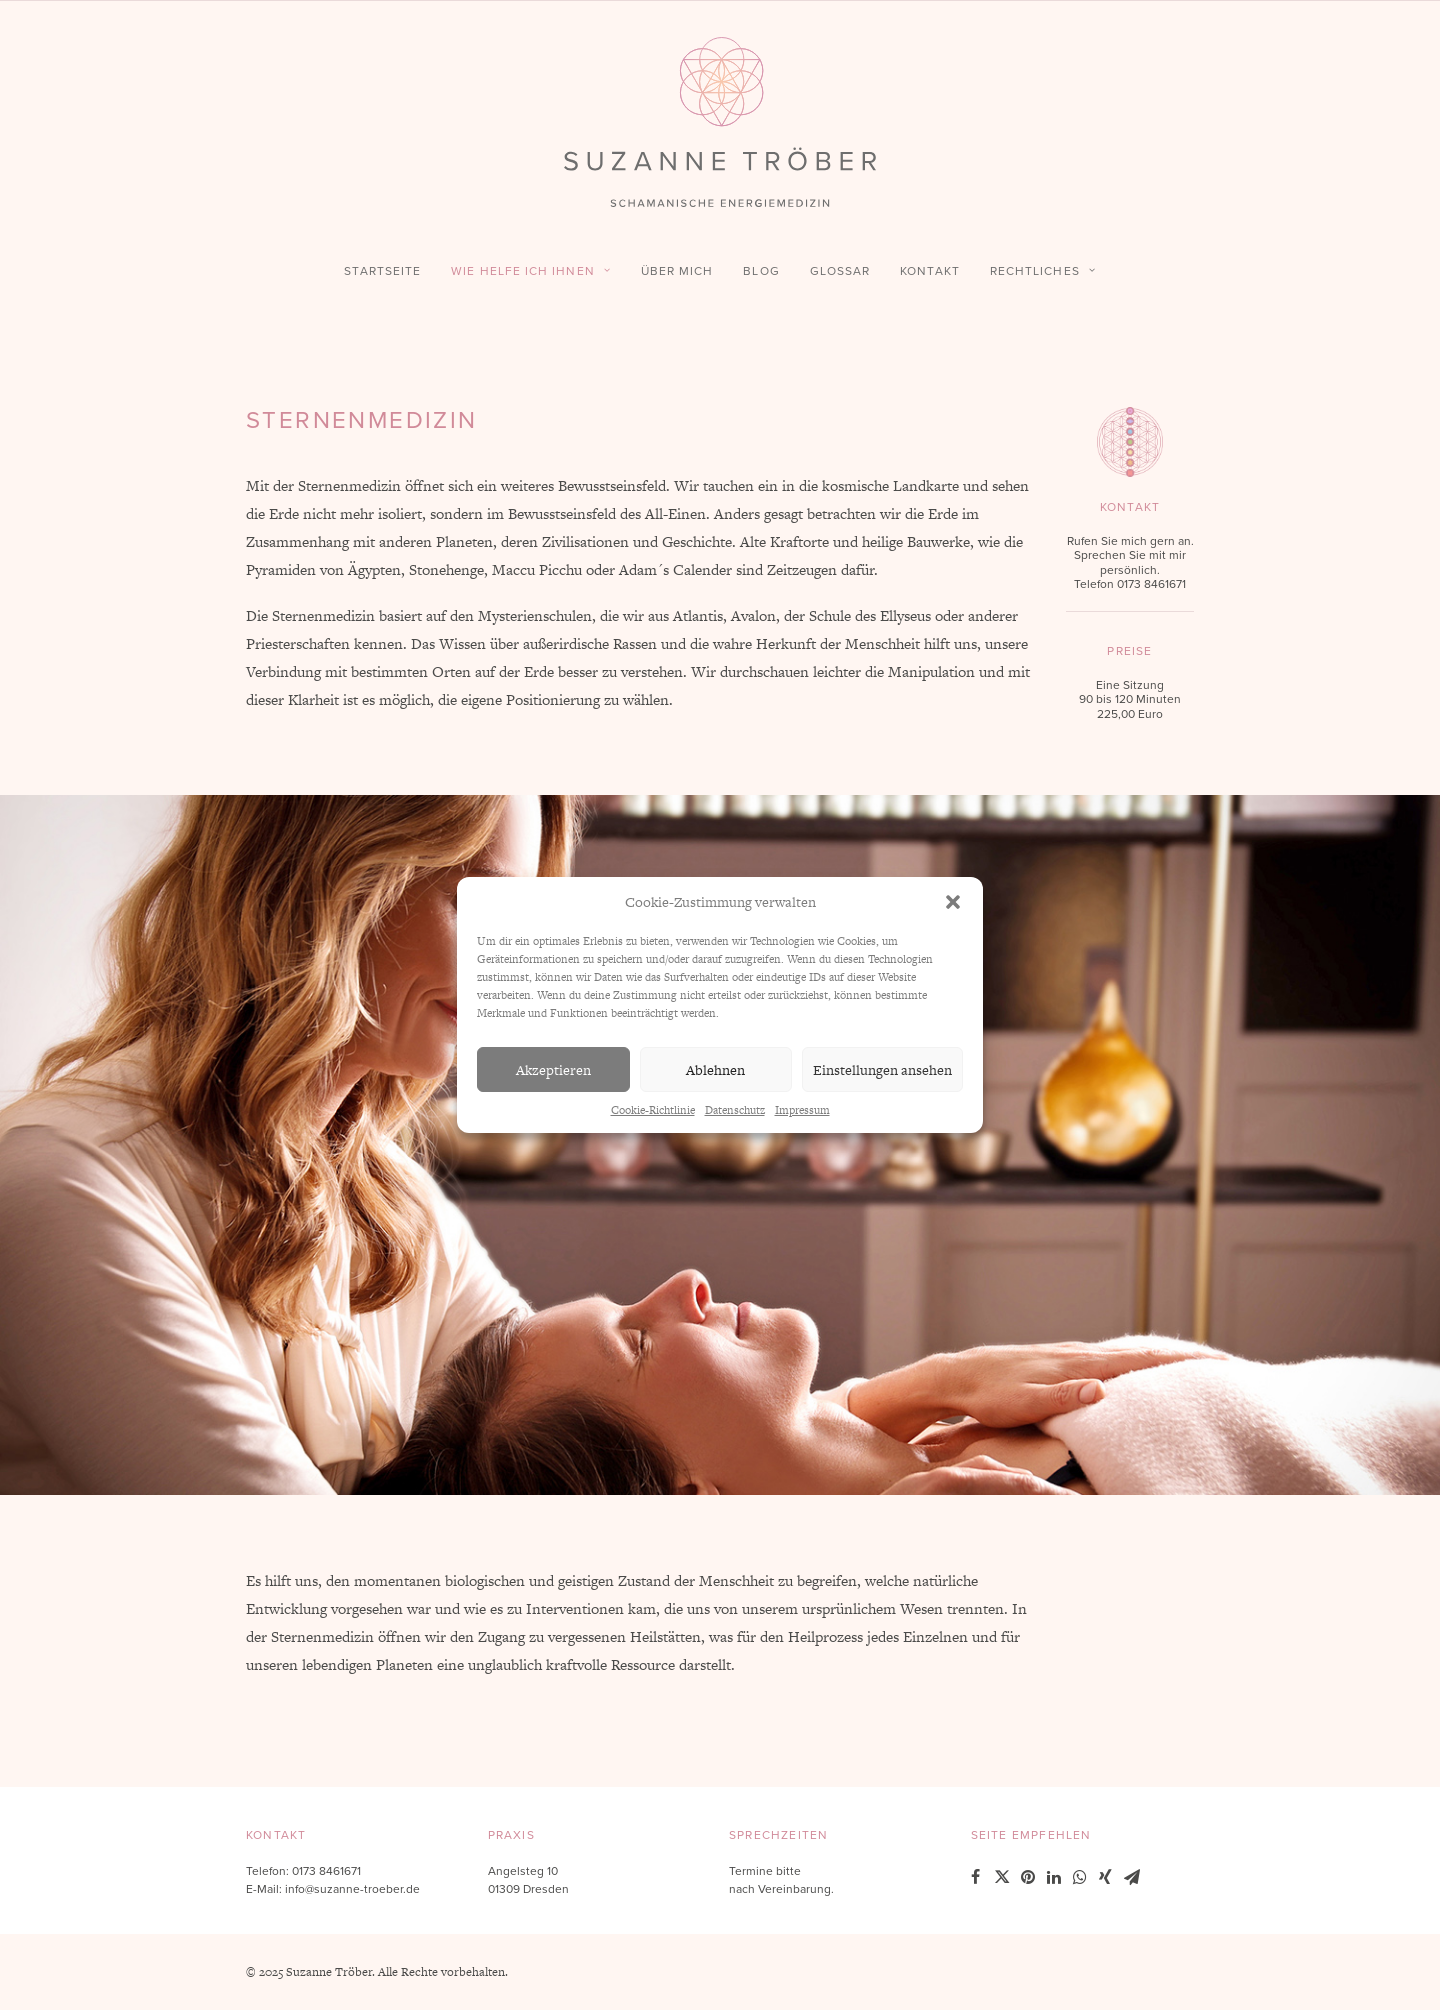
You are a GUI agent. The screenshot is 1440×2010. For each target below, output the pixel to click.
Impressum (802, 1110)
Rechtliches (1043, 271)
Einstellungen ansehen (882, 1070)
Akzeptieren (553, 1070)
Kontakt (930, 271)
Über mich (677, 271)
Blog (761, 271)
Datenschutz (735, 1110)
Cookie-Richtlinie (653, 1110)
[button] (953, 902)
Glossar (840, 271)
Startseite (382, 271)
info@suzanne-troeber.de (352, 1889)
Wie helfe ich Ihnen (530, 271)
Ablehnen (715, 1070)
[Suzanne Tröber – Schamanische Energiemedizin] (720, 122)
